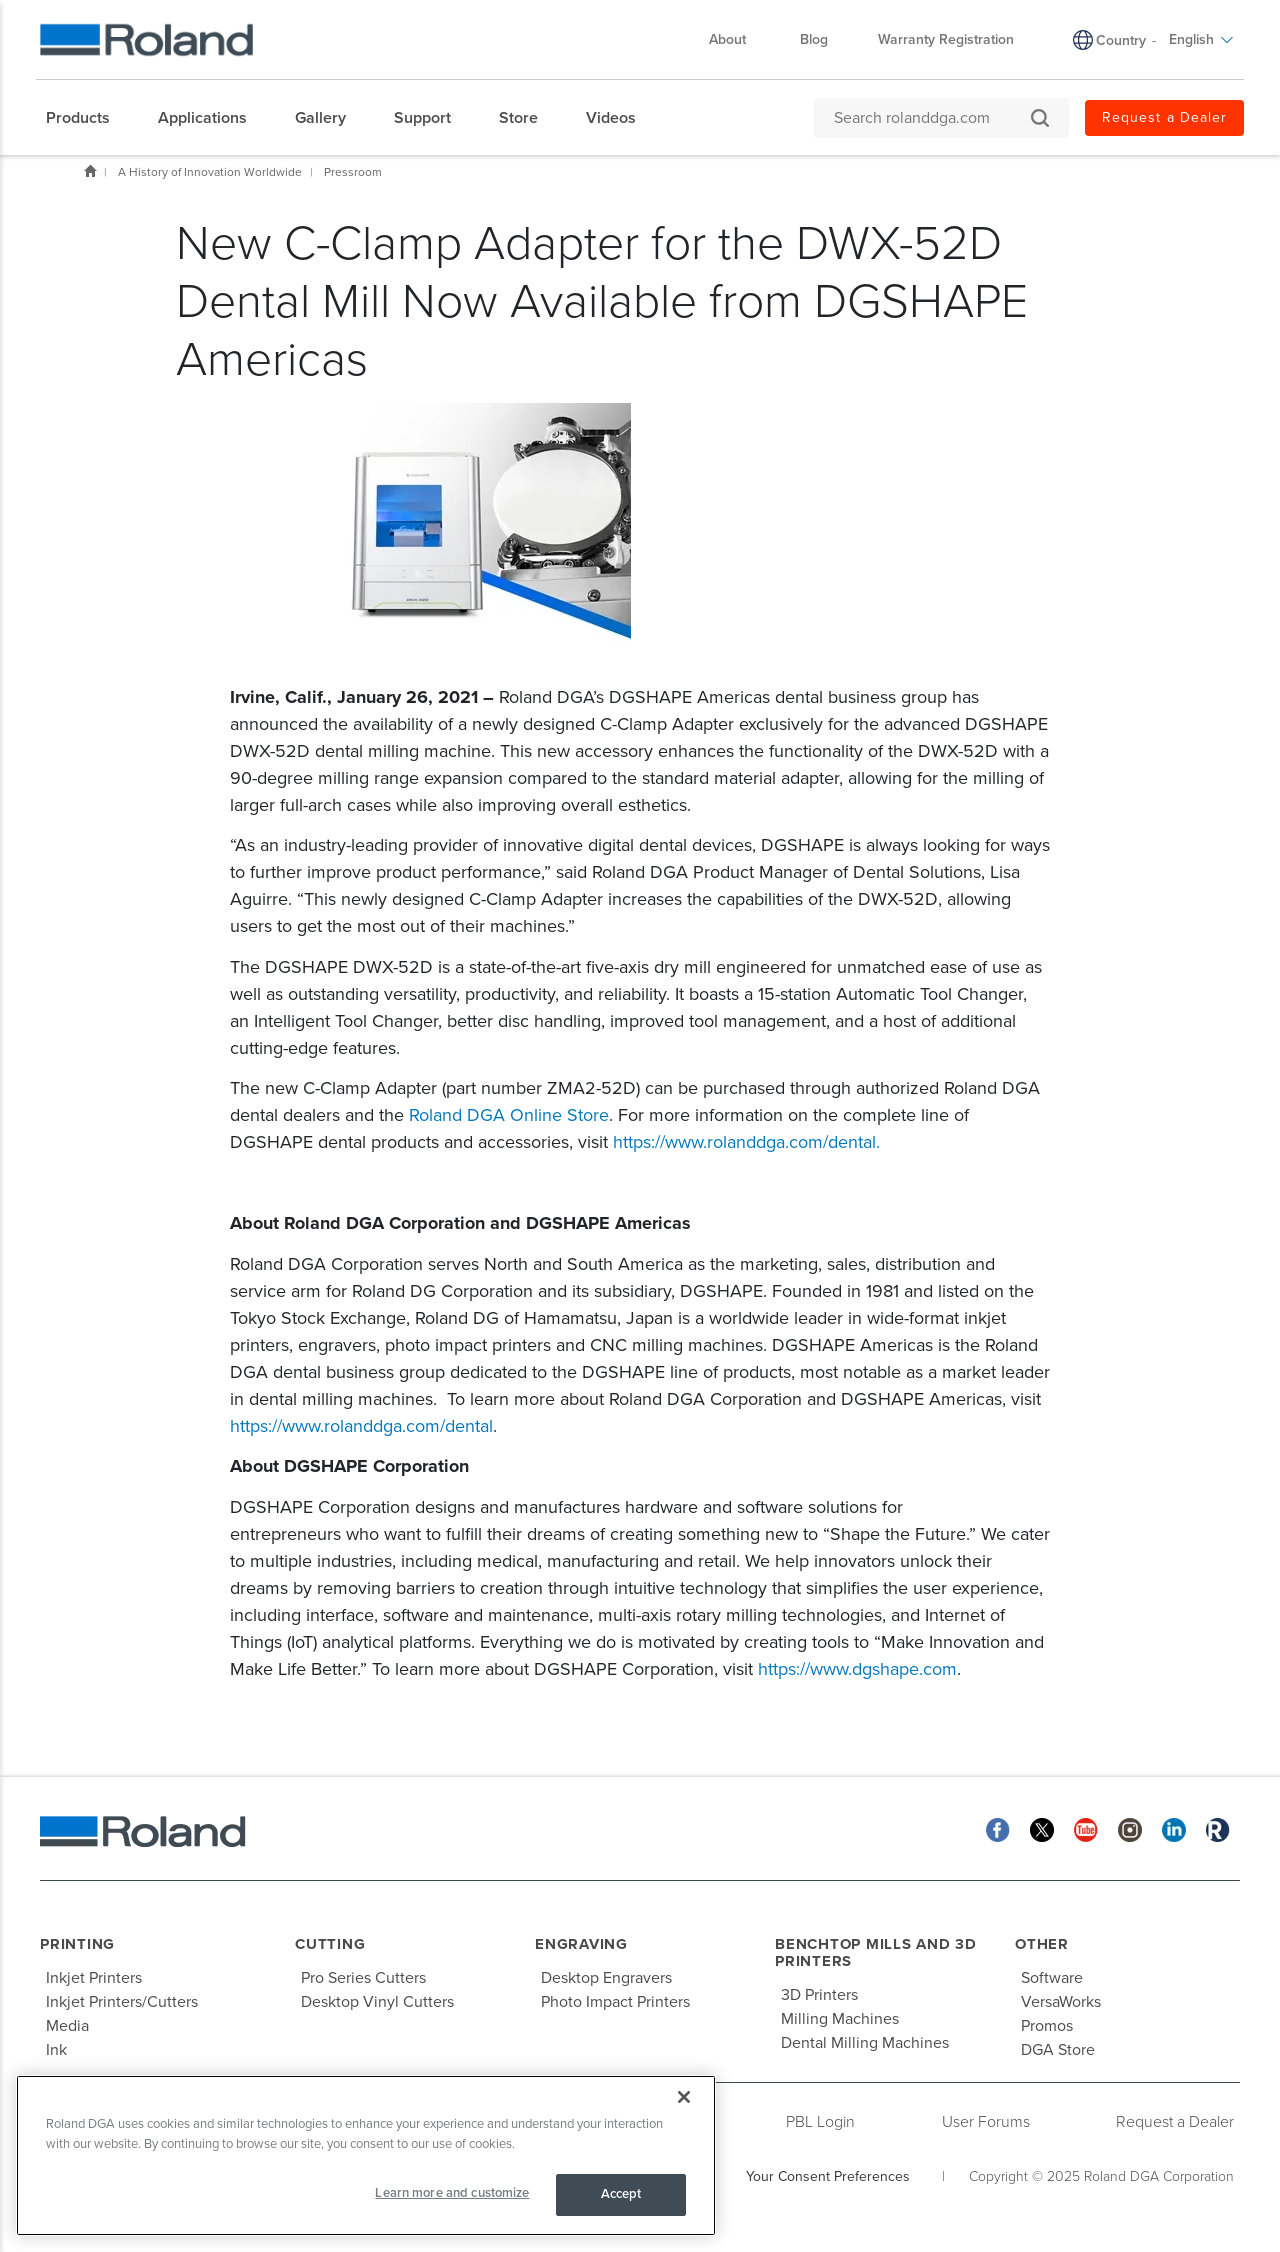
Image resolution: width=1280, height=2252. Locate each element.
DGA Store (1058, 2050)
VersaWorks (1061, 2002)
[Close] (684, 2097)
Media (67, 2026)
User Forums (986, 2122)
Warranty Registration (946, 39)
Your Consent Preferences (828, 2176)
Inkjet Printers (94, 1978)
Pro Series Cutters (363, 1978)
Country (1121, 40)
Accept (621, 2194)
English (1201, 39)
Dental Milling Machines (865, 2043)
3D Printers (819, 1995)
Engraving (581, 1944)
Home (90, 171)
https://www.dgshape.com (857, 1669)
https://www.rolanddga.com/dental (744, 1142)
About (737, 39)
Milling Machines (840, 2019)
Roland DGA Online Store (509, 1115)
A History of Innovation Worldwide (210, 172)
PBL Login (820, 2122)
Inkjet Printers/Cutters (122, 2002)
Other (1042, 1944)
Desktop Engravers (606, 1978)
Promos (1047, 2026)
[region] (366, 2155)
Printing (77, 1944)
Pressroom (353, 172)
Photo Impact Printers (615, 2002)
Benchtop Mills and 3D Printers (876, 1952)
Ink (56, 2050)
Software (1052, 1978)
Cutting (330, 1944)
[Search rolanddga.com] (931, 118)
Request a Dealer (1164, 117)
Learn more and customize (452, 2193)
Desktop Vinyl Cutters (377, 2002)
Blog (814, 39)
